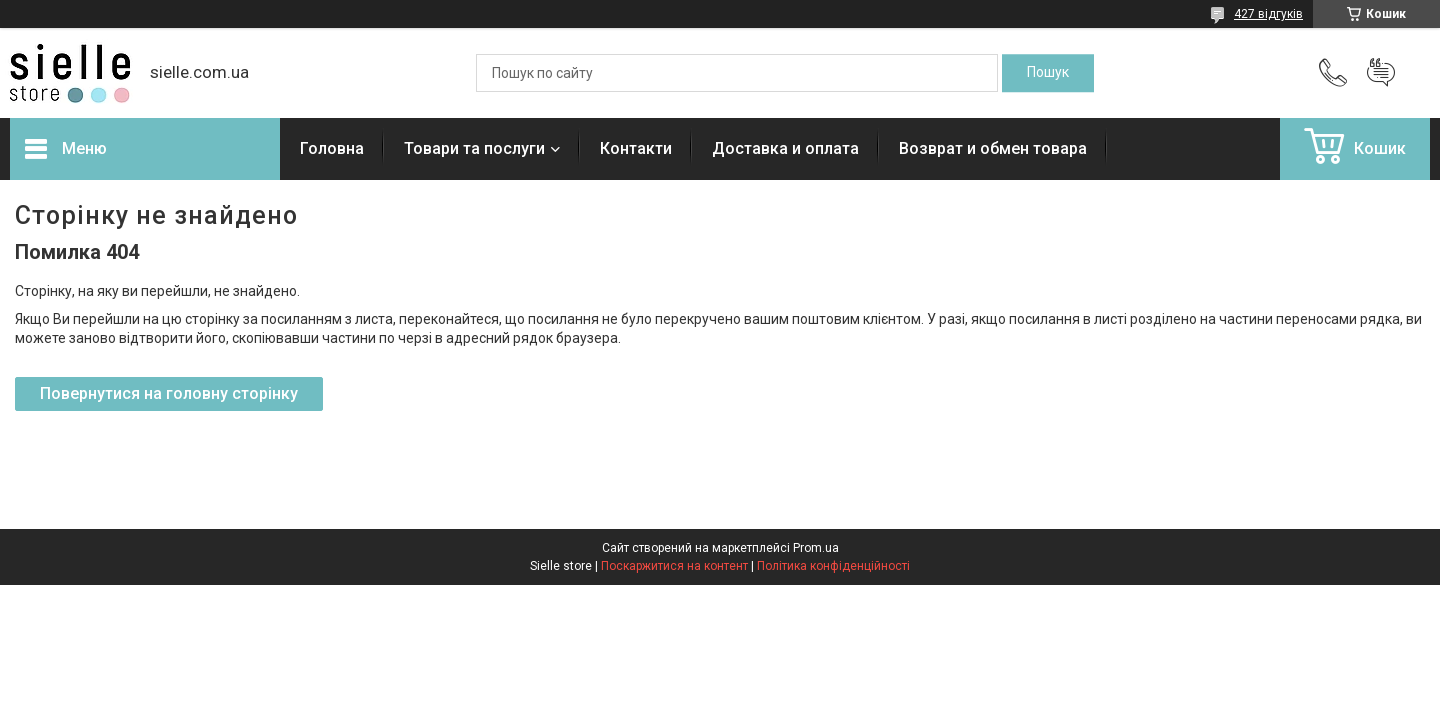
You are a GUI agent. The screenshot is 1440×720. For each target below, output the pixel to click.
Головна (332, 148)
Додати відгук (1381, 73)
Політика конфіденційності (833, 566)
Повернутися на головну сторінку (169, 393)
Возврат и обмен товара (993, 148)
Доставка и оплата (785, 148)
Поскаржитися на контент (674, 566)
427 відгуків (1268, 14)
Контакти (636, 148)
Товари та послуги (474, 148)
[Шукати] (1048, 73)
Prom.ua (816, 548)
